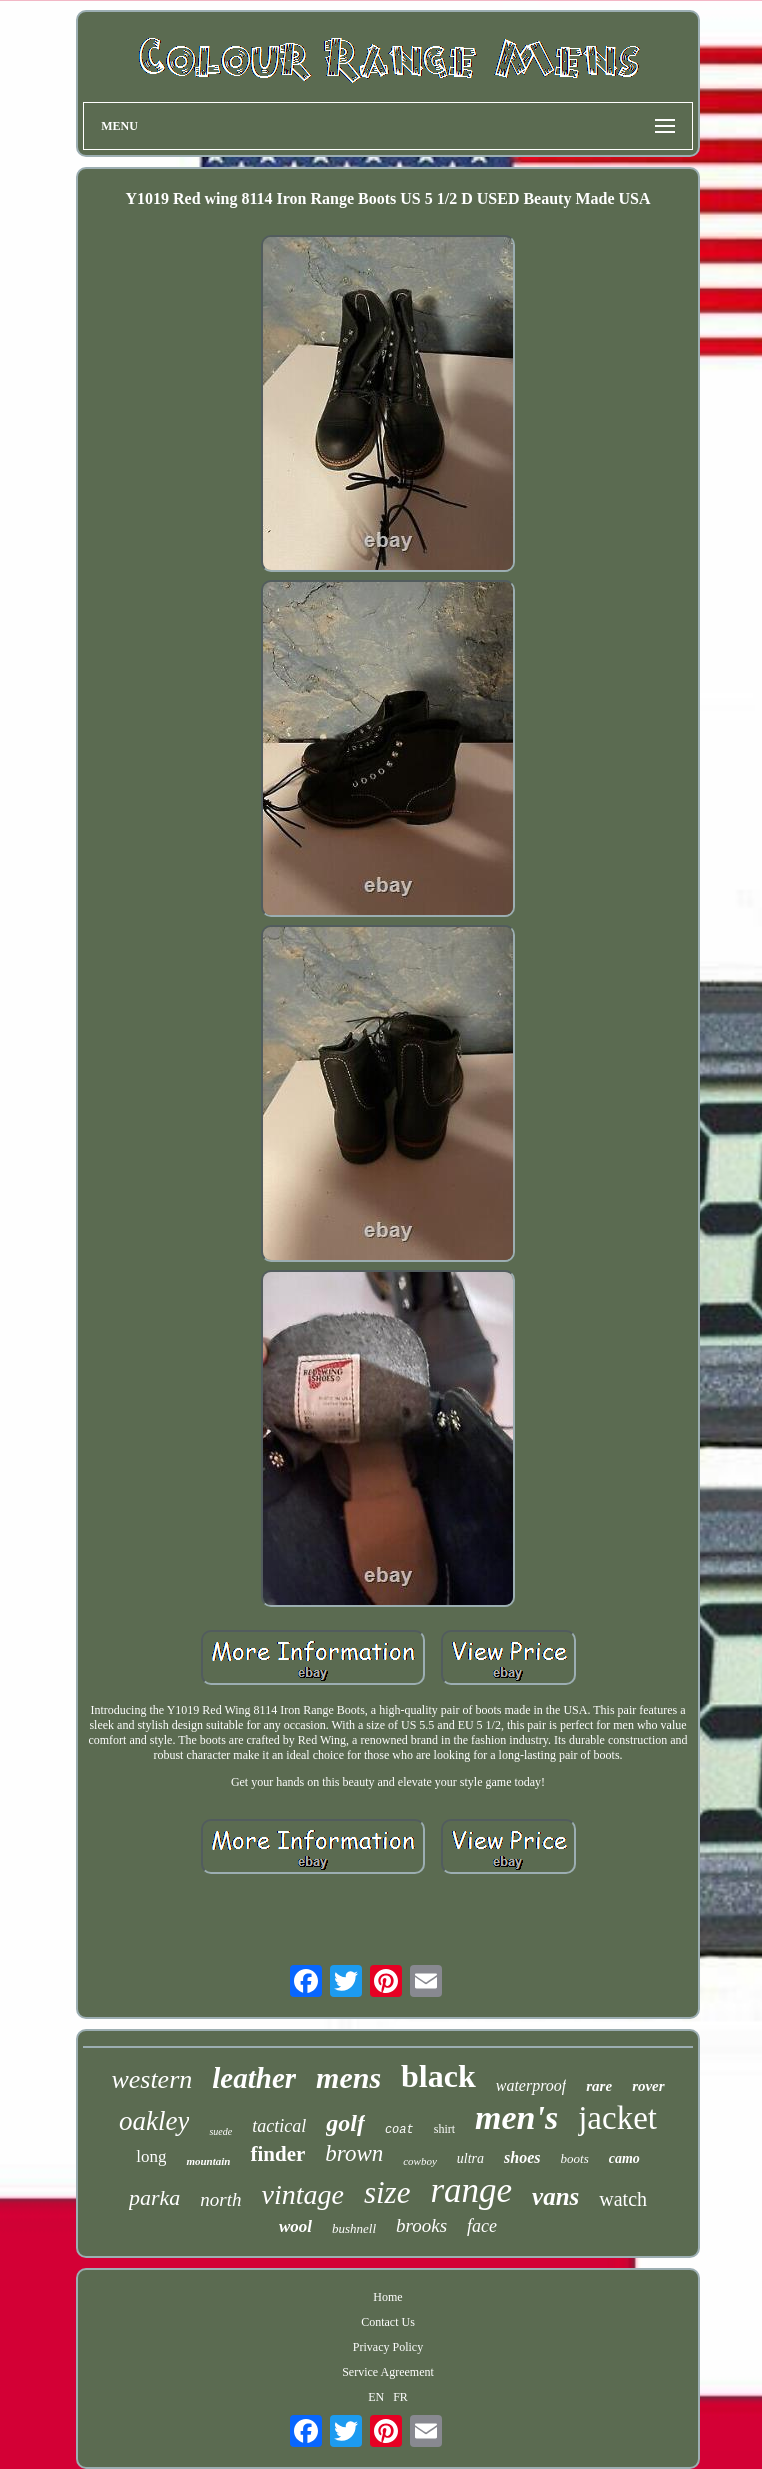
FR (400, 2397)
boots (575, 2158)
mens (348, 2077)
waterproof (531, 2085)
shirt (444, 2129)
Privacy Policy (388, 2347)
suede (220, 2131)
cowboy (420, 2161)
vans (555, 2196)
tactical (279, 2126)
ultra (470, 2158)
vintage (302, 2194)
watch (623, 2199)
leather (254, 2078)
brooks (421, 2225)
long (151, 2156)
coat (399, 2130)
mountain (208, 2161)
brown (354, 2153)
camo (624, 2158)
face (482, 2226)
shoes (522, 2157)
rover (648, 2086)
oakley (154, 2121)
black (438, 2076)
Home (387, 2297)
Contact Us (388, 2322)
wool (295, 2226)
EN (376, 2397)
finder (277, 2154)
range (471, 2190)
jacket (617, 2118)
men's (516, 2117)
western (151, 2079)
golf (345, 2123)
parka (154, 2197)
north (220, 2199)
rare (599, 2086)
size (387, 2192)
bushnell (354, 2228)
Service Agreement (388, 2372)
